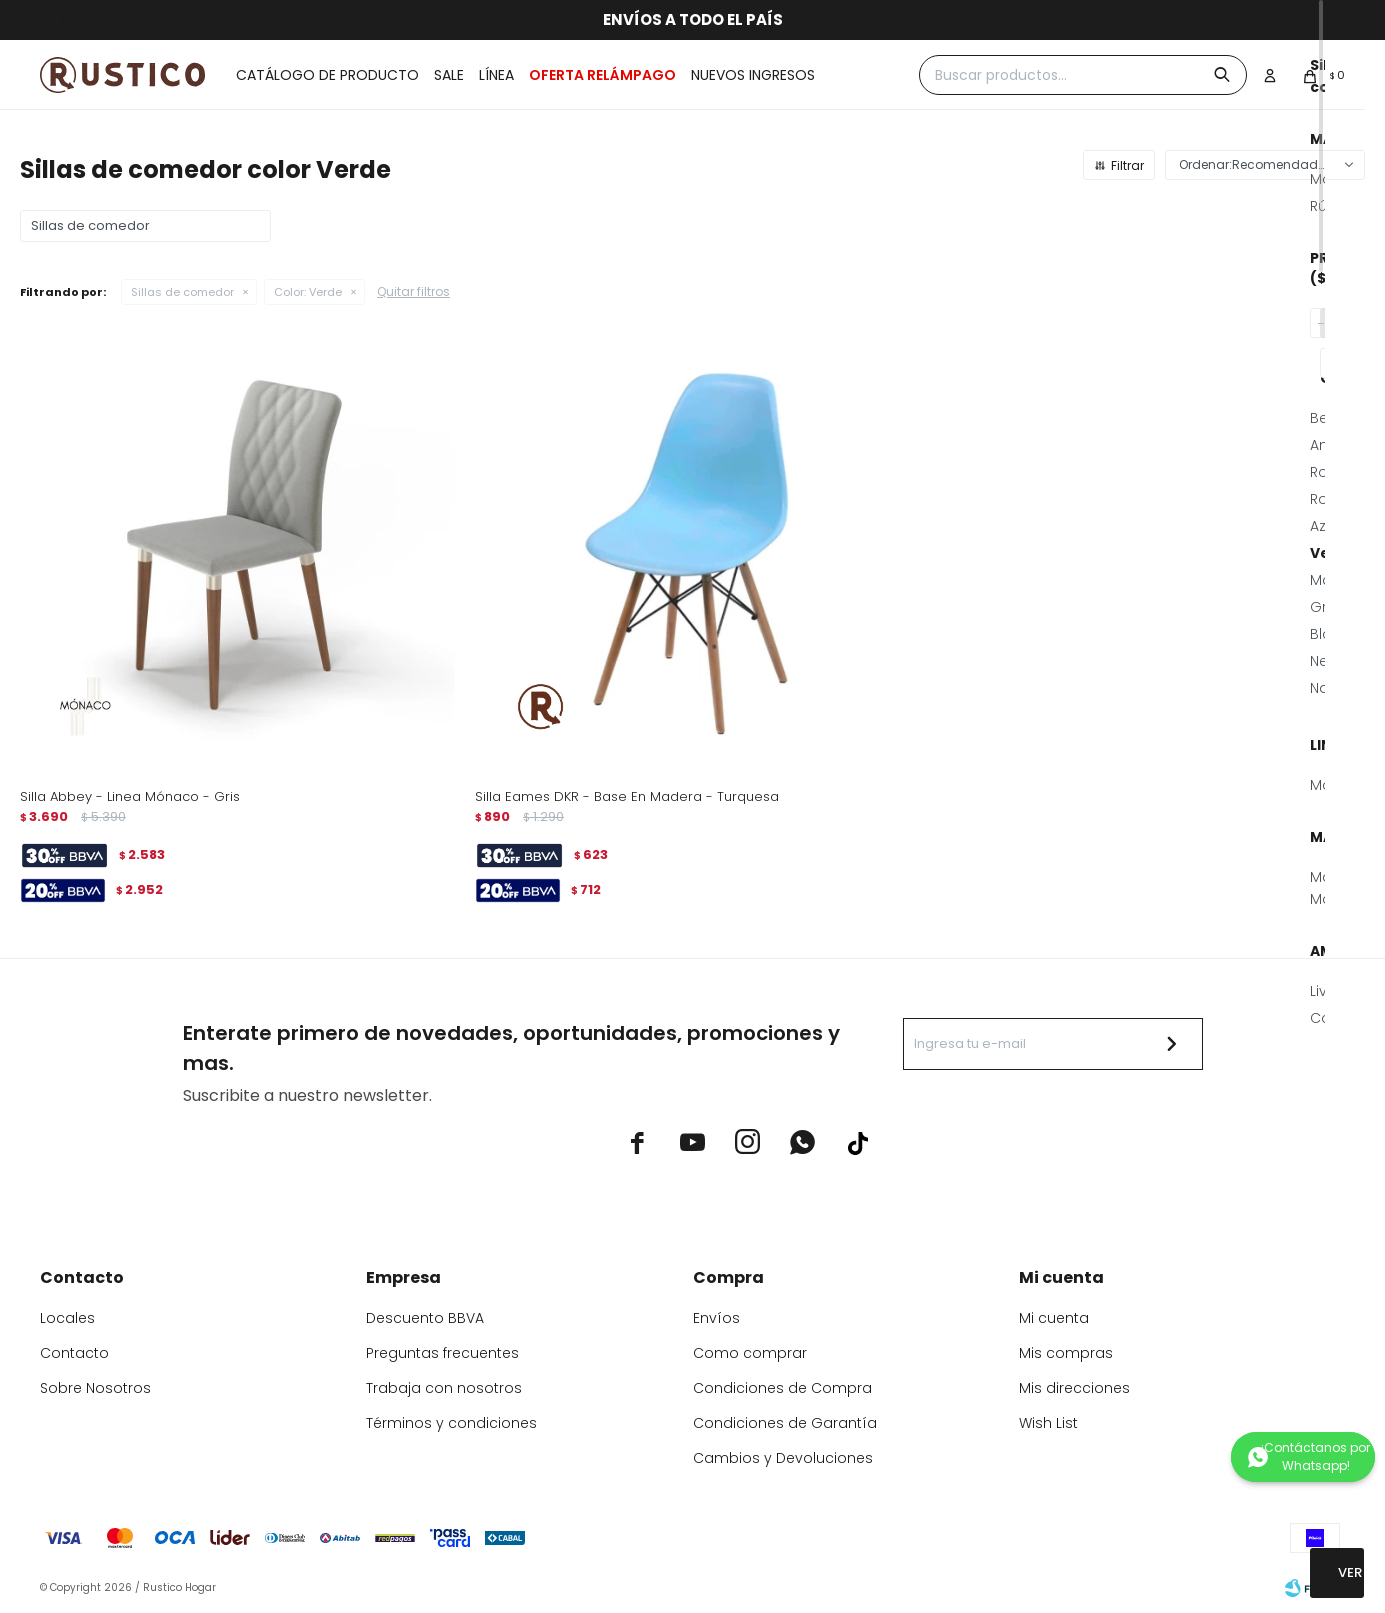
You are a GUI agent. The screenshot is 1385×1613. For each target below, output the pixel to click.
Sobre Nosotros (95, 1388)
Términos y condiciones (451, 1423)
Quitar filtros (413, 291)
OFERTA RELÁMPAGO (602, 75)
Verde (308, 292)
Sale (449, 75)
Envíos (716, 1318)
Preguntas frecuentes (442, 1353)
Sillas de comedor (182, 292)
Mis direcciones (1074, 1388)
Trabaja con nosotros (444, 1388)
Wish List (1048, 1423)
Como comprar (750, 1353)
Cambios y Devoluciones (783, 1458)
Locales (67, 1318)
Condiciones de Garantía (785, 1423)
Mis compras (1066, 1353)
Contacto (74, 1353)
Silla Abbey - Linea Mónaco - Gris (130, 796)
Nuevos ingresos (753, 75)
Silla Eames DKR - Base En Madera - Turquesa (627, 796)
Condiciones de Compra (782, 1388)
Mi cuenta (1054, 1318)
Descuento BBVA (425, 1318)
